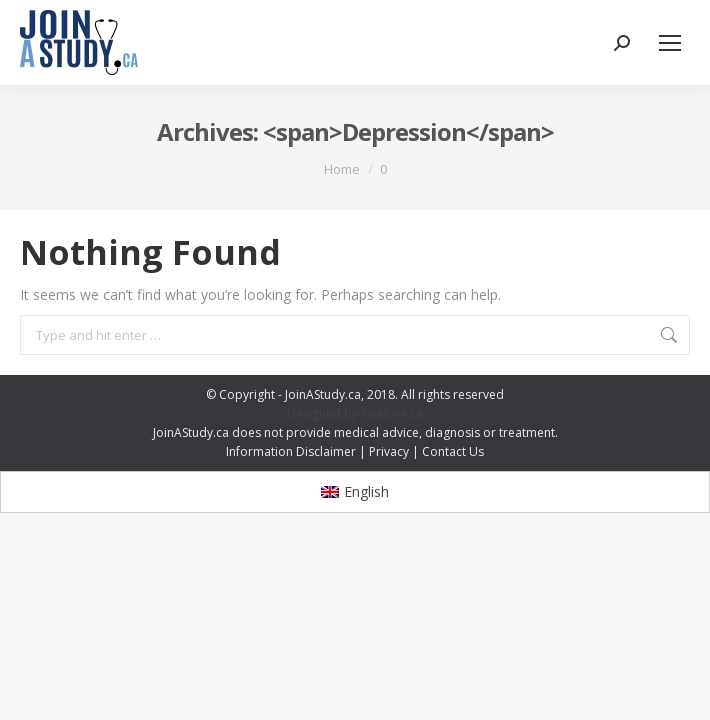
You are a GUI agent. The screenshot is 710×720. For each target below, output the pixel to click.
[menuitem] (355, 492)
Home (342, 169)
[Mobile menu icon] (670, 43)
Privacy (389, 451)
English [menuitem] (366, 491)
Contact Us (453, 451)
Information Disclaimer (291, 451)
